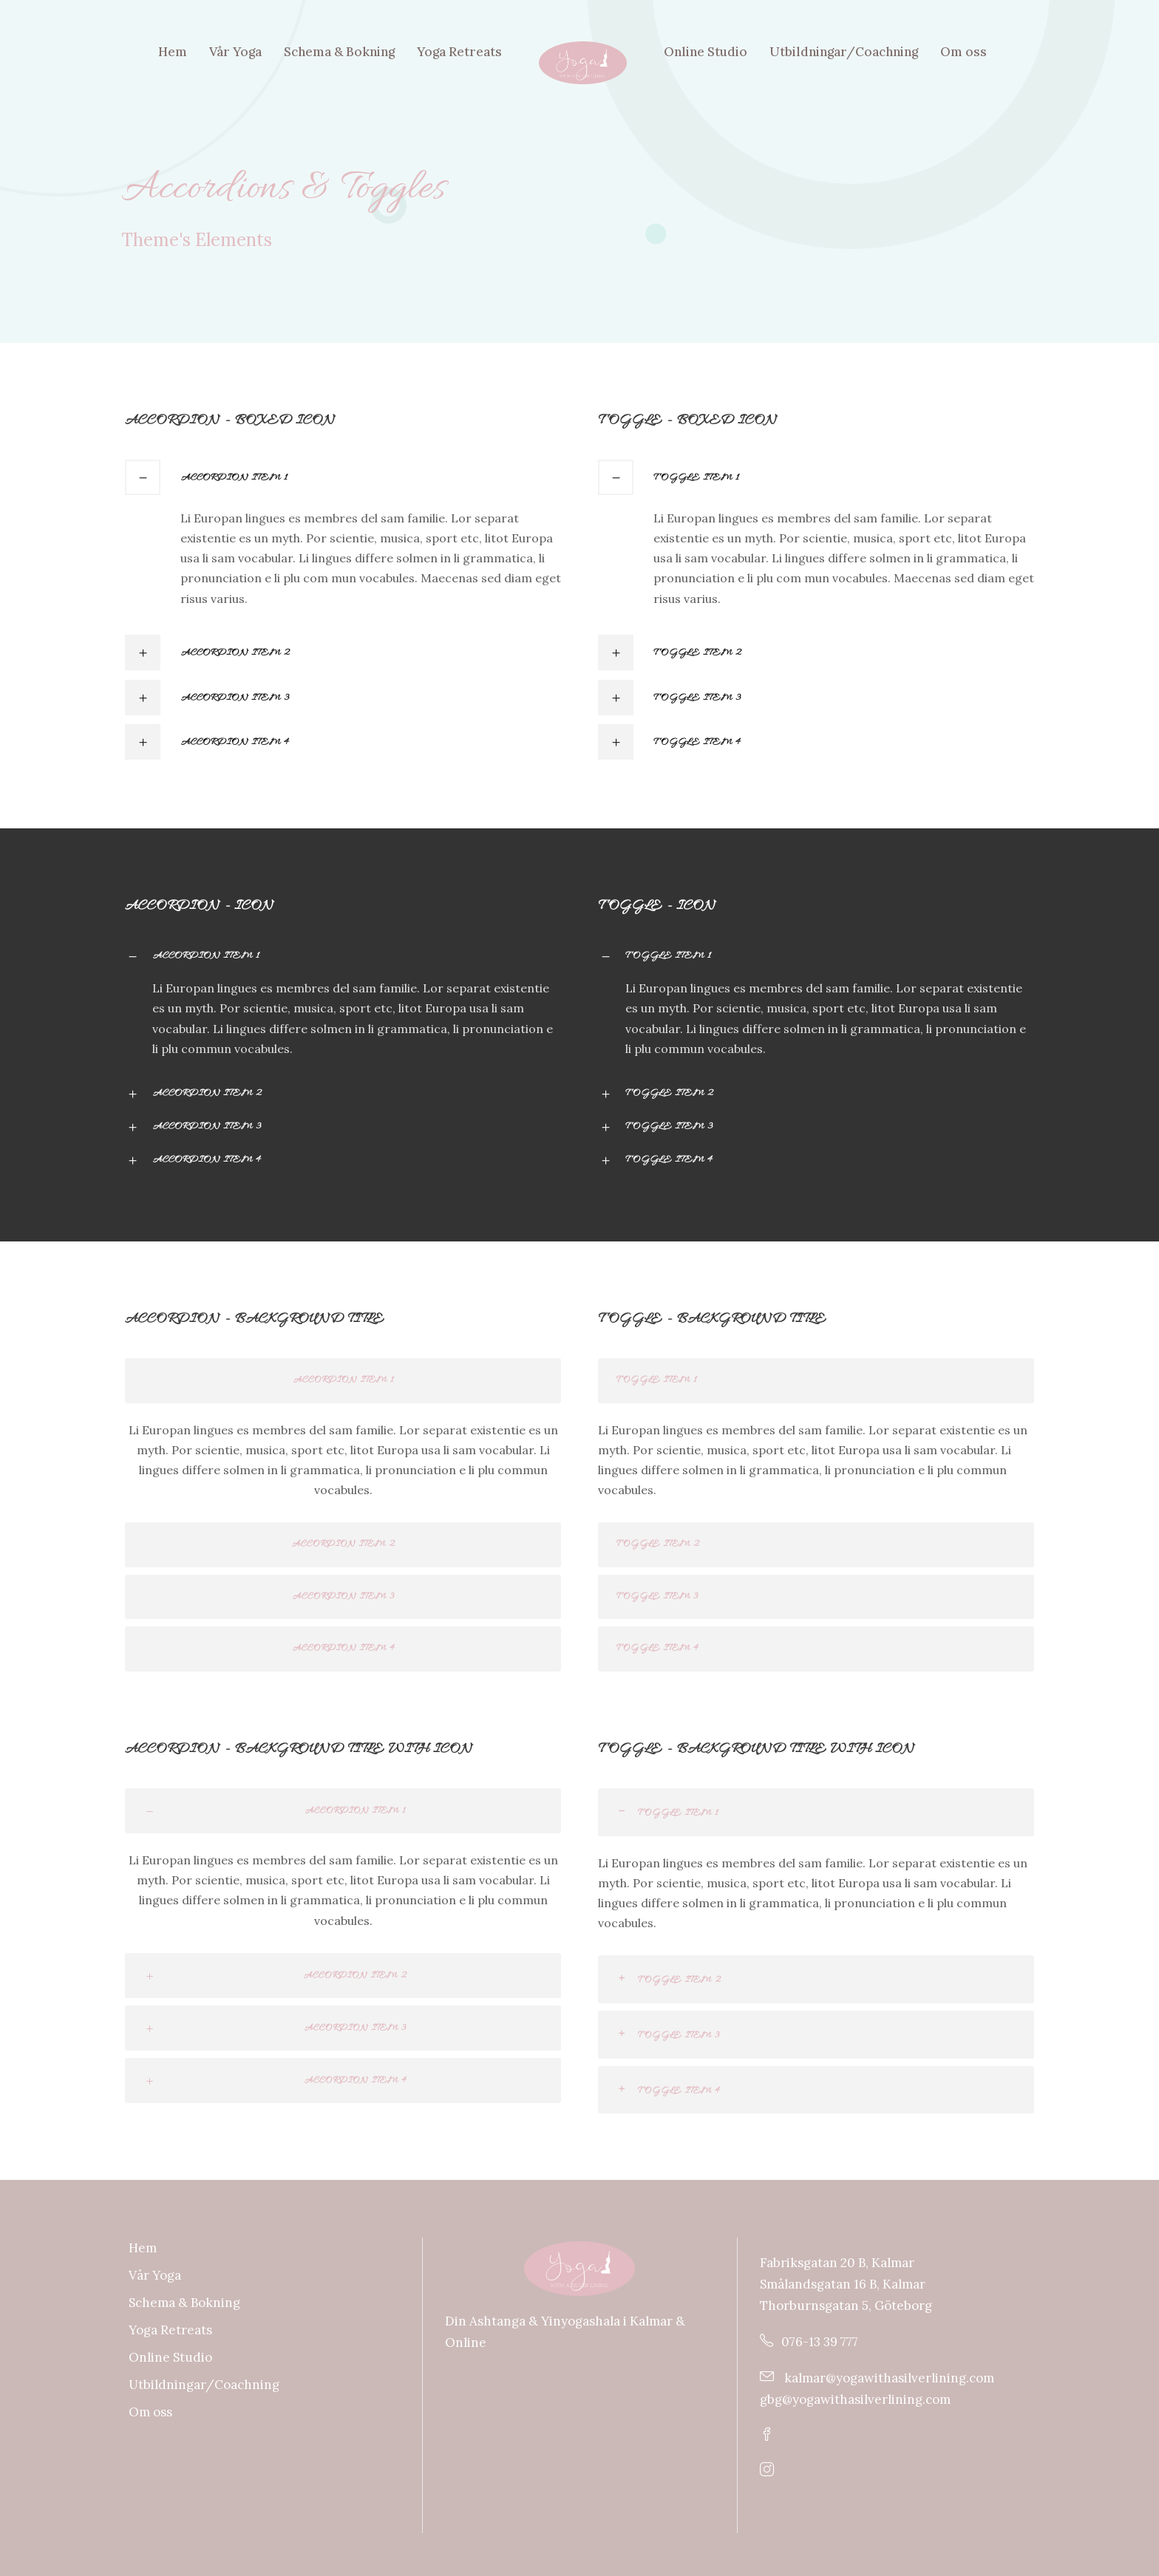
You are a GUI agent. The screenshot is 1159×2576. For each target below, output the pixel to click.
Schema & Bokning (339, 52)
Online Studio (705, 52)
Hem (172, 52)
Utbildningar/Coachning (843, 52)
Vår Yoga (235, 52)
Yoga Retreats (459, 52)
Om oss (963, 52)
